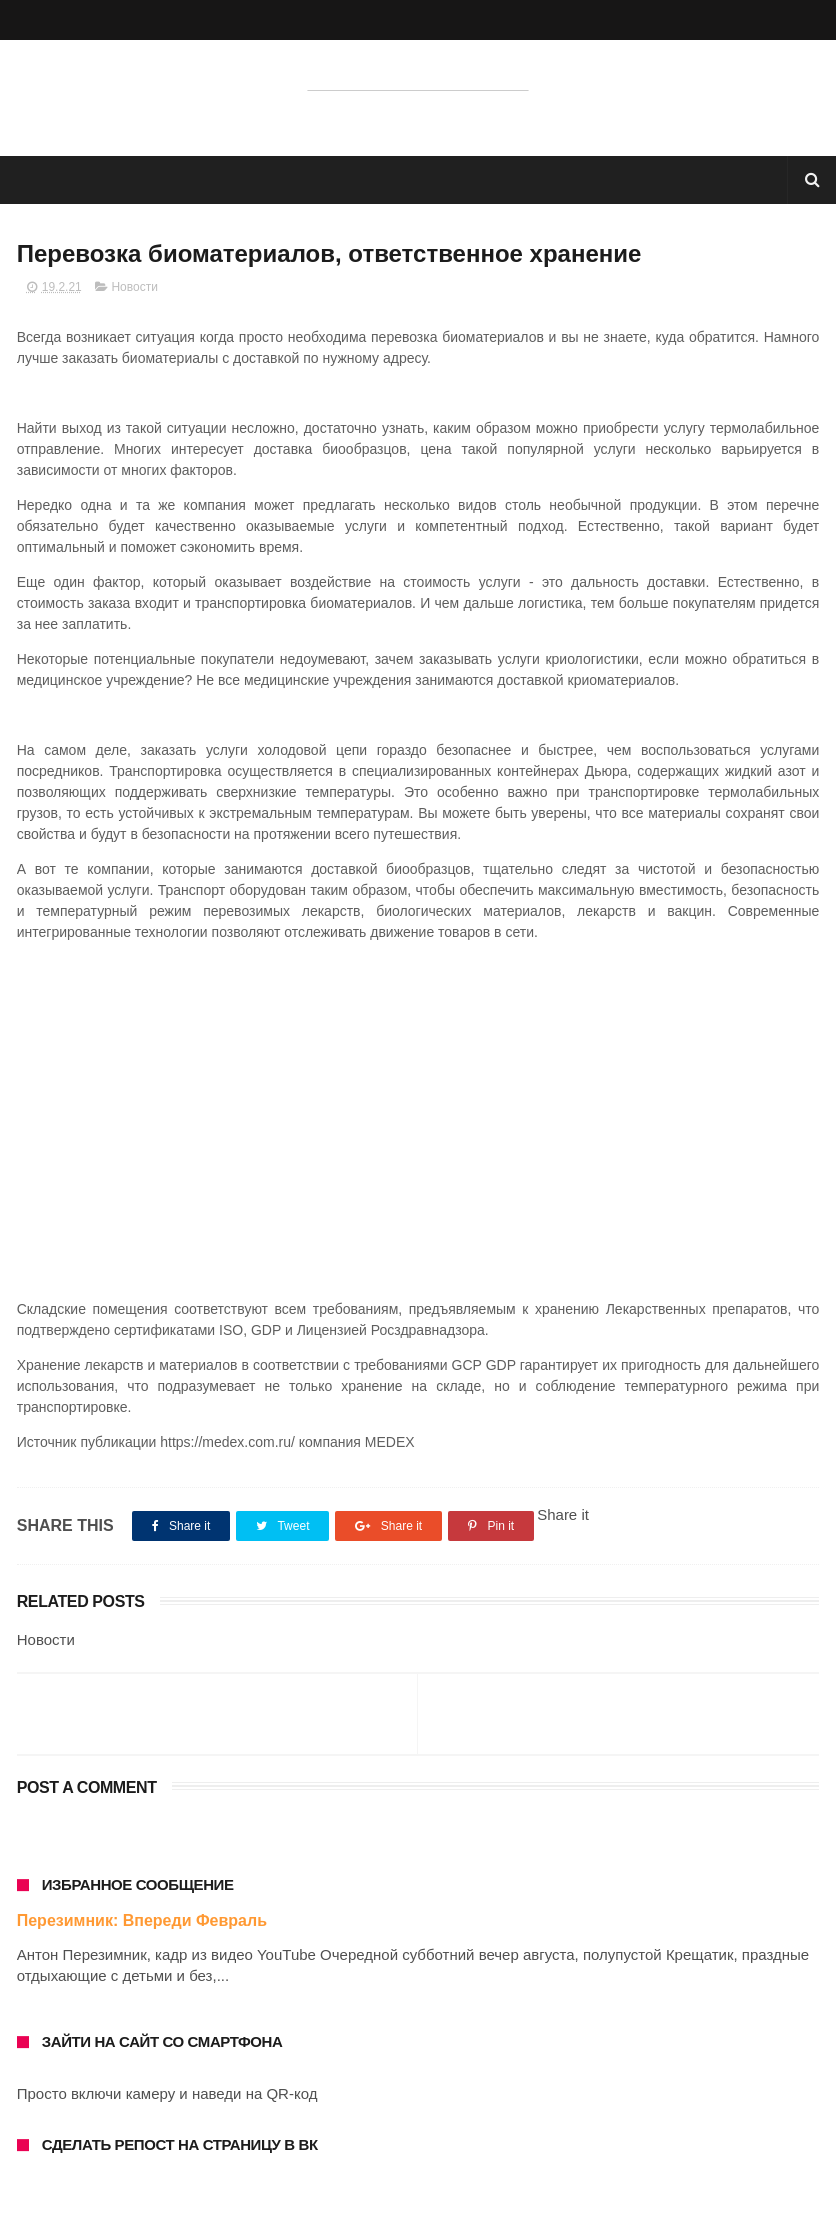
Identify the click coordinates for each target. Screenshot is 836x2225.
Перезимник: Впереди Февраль (142, 1920)
